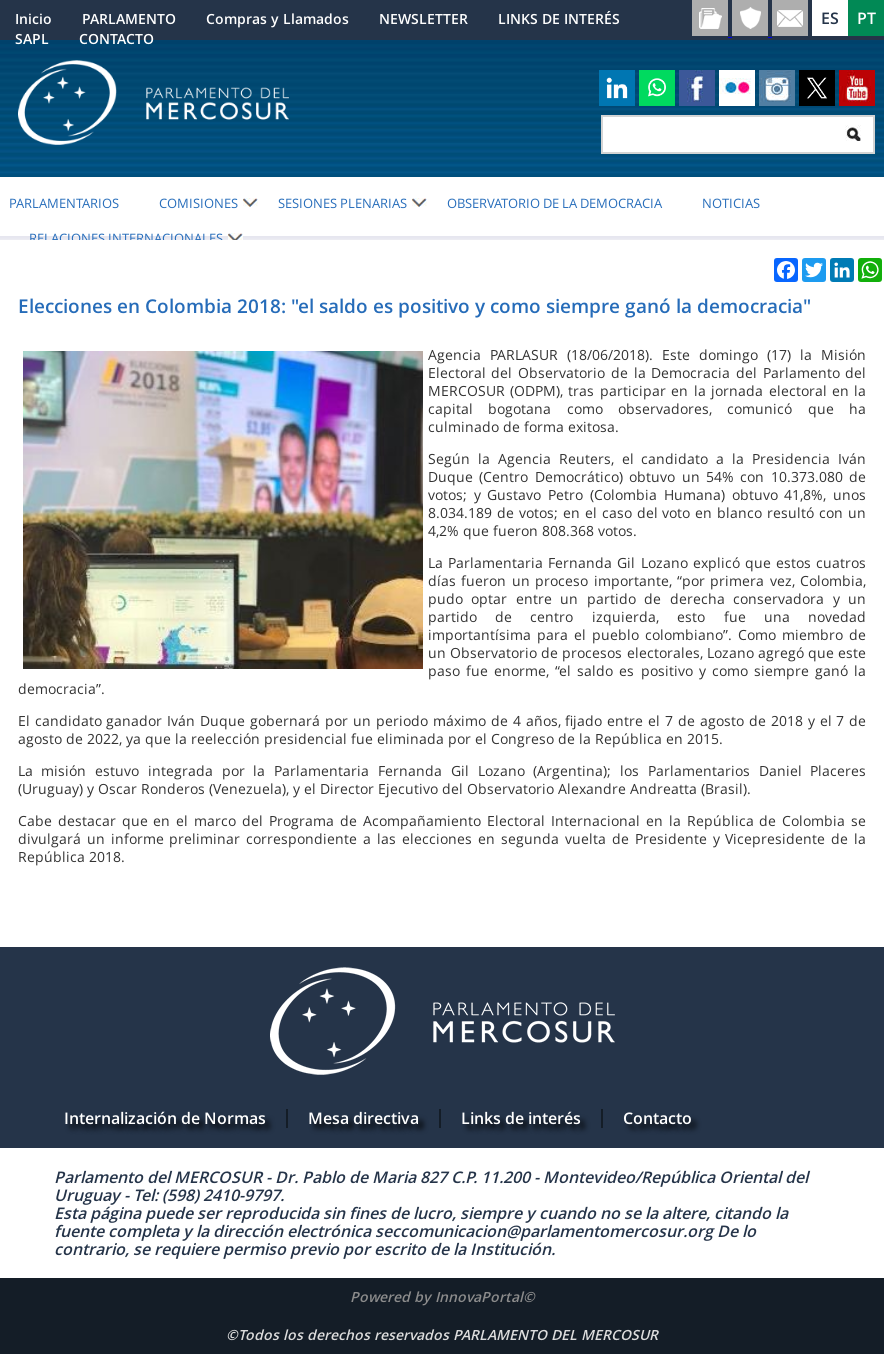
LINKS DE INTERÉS (559, 18)
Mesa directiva (363, 1118)
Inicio (33, 18)
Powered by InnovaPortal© (442, 1296)
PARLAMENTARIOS (64, 203)
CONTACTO (116, 38)
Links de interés (521, 1118)
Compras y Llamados (277, 18)
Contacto (657, 1118)
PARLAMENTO (129, 18)
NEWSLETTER (423, 18)
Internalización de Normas (165, 1118)
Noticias (731, 203)
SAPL (32, 38)
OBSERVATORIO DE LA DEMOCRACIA (554, 203)
